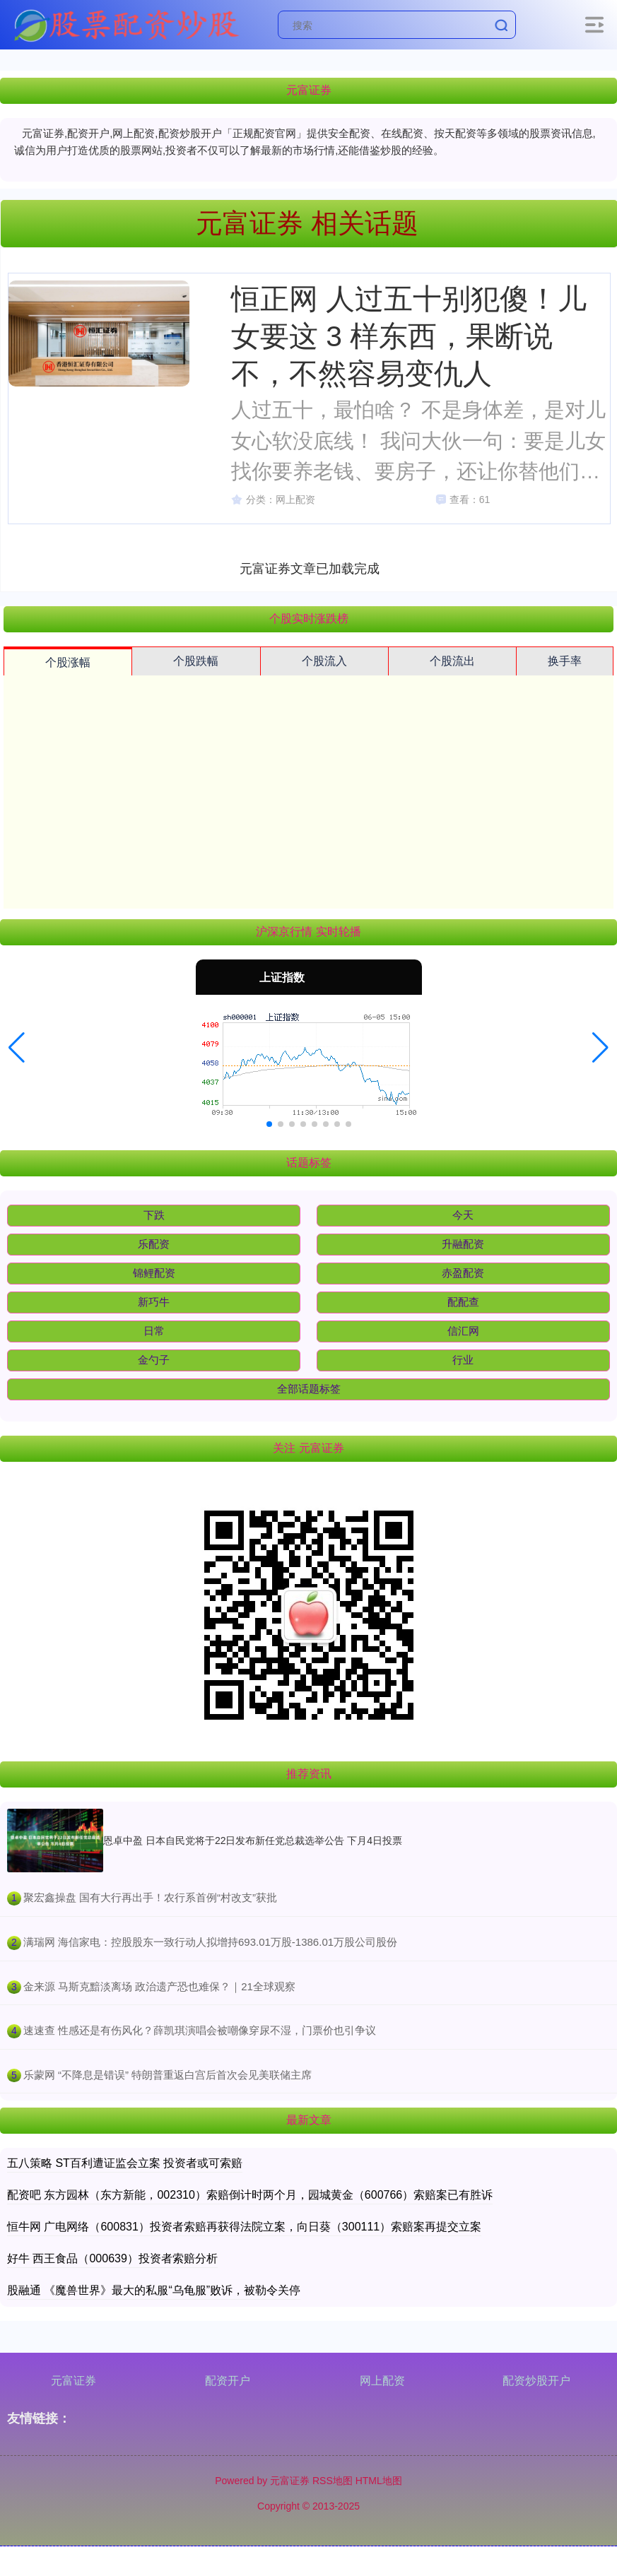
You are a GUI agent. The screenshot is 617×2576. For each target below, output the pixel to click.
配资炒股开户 (536, 2381)
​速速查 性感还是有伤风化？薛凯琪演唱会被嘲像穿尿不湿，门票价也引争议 (199, 2030)
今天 (463, 1215)
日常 (154, 1331)
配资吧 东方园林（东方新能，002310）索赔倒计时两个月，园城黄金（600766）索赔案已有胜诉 (250, 2195)
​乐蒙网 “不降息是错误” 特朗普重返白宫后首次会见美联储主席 (167, 2075)
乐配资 (154, 1244)
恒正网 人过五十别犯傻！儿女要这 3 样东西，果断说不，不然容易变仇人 (409, 336)
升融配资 (463, 1244)
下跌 (154, 1215)
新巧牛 (154, 1302)
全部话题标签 (309, 1389)
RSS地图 (332, 2480)
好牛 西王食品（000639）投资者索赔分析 (112, 2258)
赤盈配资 (463, 1273)
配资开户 (227, 2381)
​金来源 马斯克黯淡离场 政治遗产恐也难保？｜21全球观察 (159, 1986)
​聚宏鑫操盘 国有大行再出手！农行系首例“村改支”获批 (150, 1897)
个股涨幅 (67, 662)
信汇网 (463, 1331)
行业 (463, 1360)
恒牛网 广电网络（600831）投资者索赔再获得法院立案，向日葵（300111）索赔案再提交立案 (244, 2227)
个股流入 (324, 661)
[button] (16, 1047)
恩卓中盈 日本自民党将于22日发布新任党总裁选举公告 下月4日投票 (252, 1840)
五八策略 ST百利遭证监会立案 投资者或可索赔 (124, 2163)
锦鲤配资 (154, 1273)
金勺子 (154, 1360)
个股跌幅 (195, 661)
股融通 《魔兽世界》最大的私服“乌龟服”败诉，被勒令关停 (153, 2290)
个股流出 (452, 661)
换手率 (565, 661)
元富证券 (73, 2381)
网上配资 (382, 2381)
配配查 (463, 1302)
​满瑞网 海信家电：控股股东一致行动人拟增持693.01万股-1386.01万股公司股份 (210, 1942)
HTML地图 (378, 2480)
